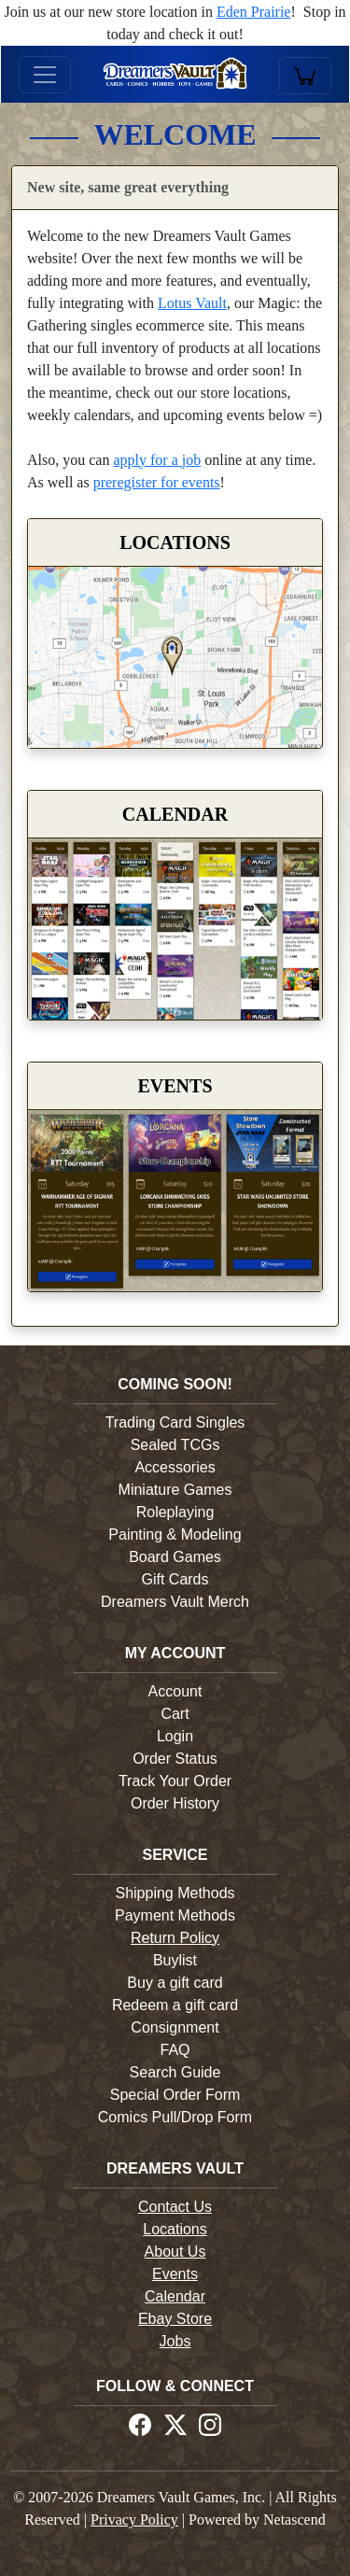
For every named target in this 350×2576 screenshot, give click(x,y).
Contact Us (175, 2207)
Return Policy (175, 1938)
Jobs (175, 2341)
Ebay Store (175, 2319)
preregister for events (156, 482)
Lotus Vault (192, 303)
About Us (175, 2251)
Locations (175, 2229)
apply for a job (157, 460)
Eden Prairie (254, 12)
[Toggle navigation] (45, 74)
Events (175, 2274)
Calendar (175, 2296)
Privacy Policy (134, 2519)
